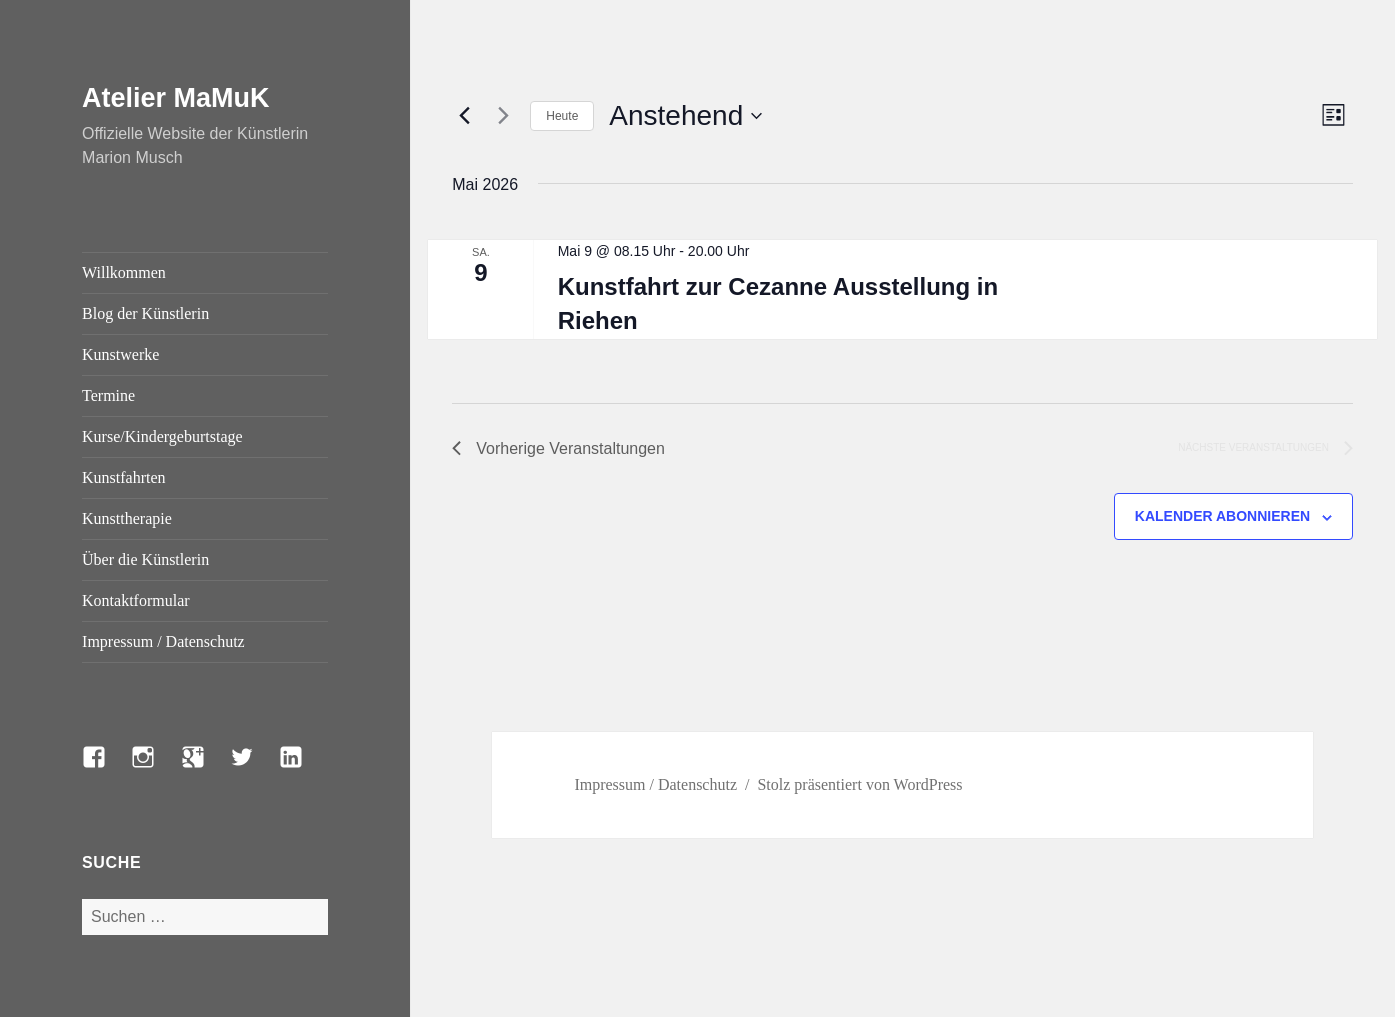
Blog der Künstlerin (145, 313)
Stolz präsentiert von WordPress (859, 784)
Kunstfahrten (124, 477)
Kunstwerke (120, 354)
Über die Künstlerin (145, 559)
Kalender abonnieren (1222, 516)
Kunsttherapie (127, 518)
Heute (562, 116)
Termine (108, 395)
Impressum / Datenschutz (163, 641)
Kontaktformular (136, 600)
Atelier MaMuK (176, 98)
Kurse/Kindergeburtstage (162, 436)
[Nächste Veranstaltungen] (503, 116)
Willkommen (124, 272)
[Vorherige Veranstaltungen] (464, 116)
